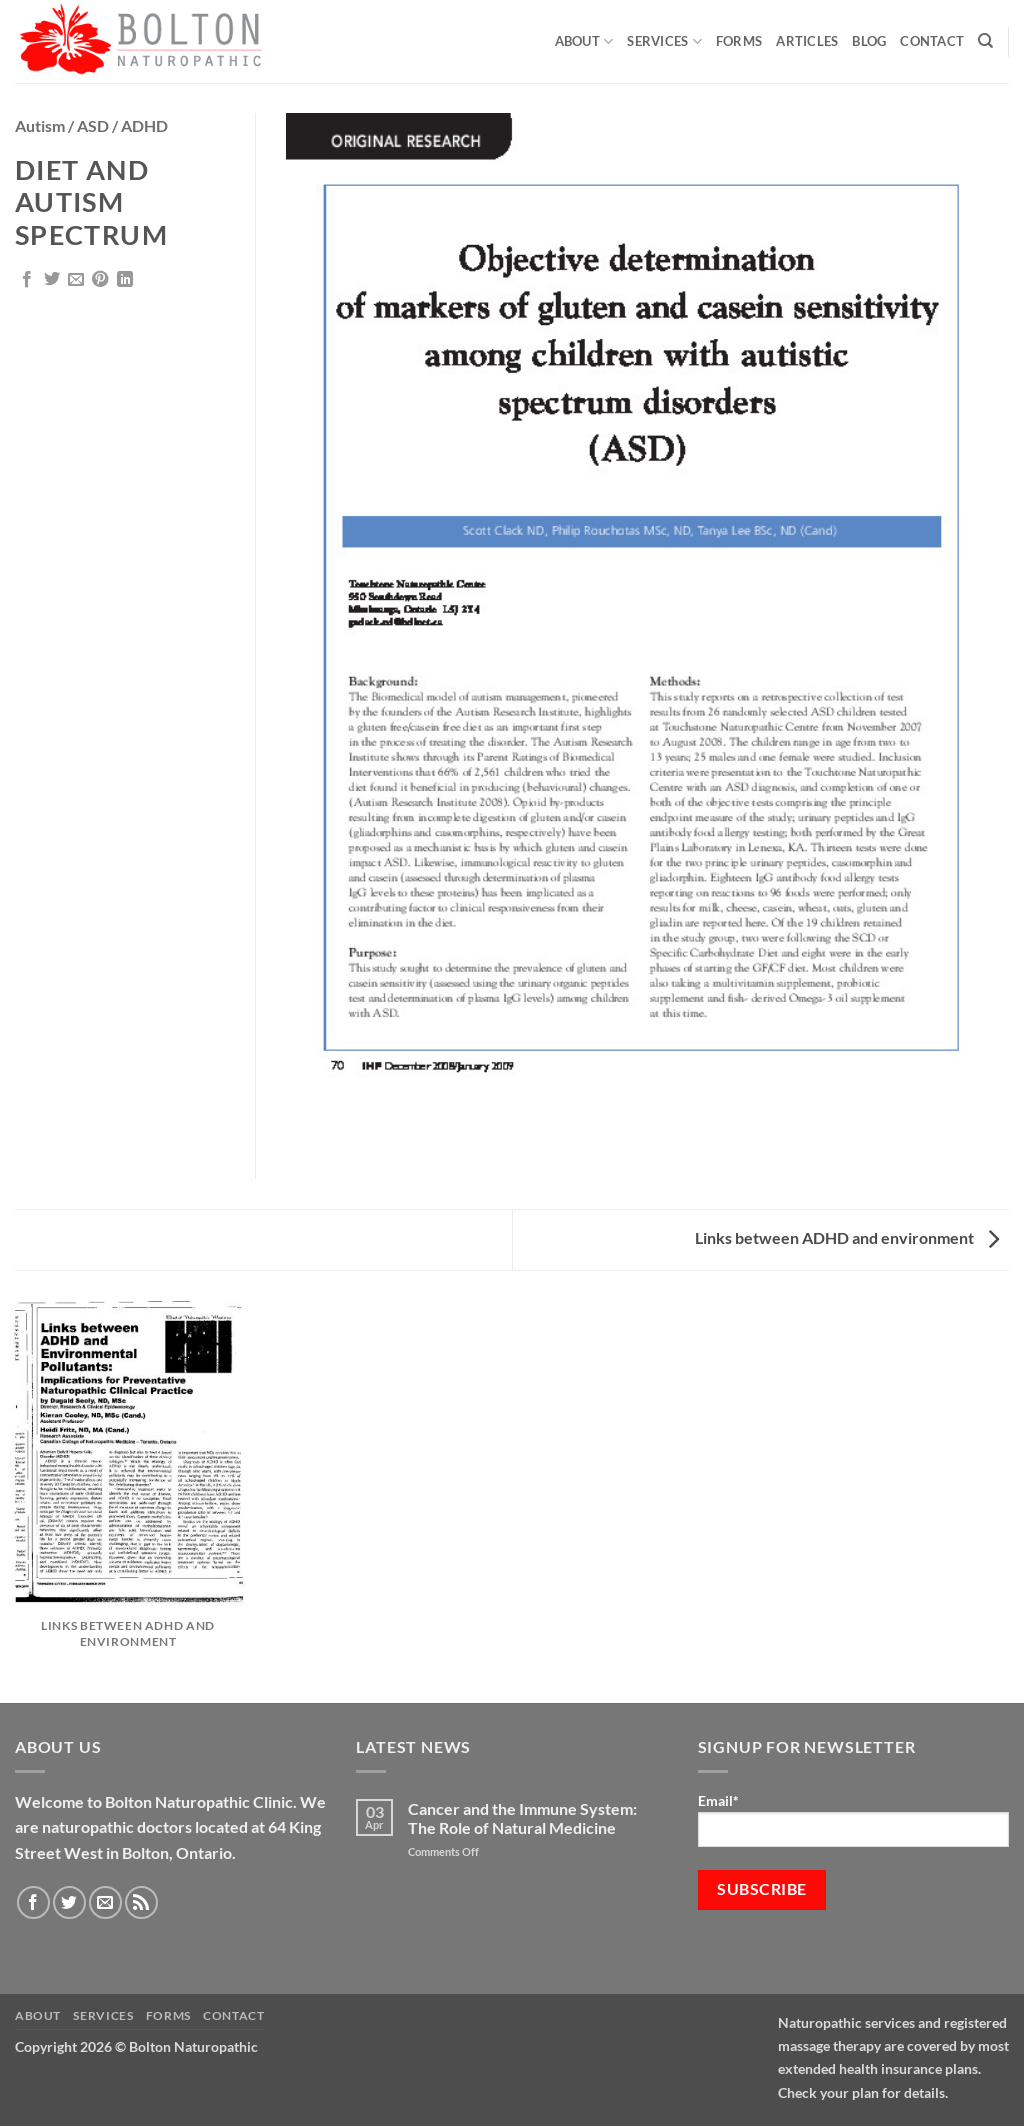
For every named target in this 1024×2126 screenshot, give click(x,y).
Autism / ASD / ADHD (91, 125)
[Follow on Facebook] (33, 1902)
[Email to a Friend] (76, 280)
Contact (932, 41)
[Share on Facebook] (27, 280)
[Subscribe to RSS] (141, 1902)
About (584, 41)
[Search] (985, 41)
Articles (807, 41)
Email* (853, 1819)
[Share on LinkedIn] (125, 280)
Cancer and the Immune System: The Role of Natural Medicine (522, 1818)
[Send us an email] (105, 1902)
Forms (739, 41)
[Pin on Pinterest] (100, 280)
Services (664, 41)
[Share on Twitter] (52, 280)
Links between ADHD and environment (847, 1237)
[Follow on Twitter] (69, 1902)
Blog (869, 41)
